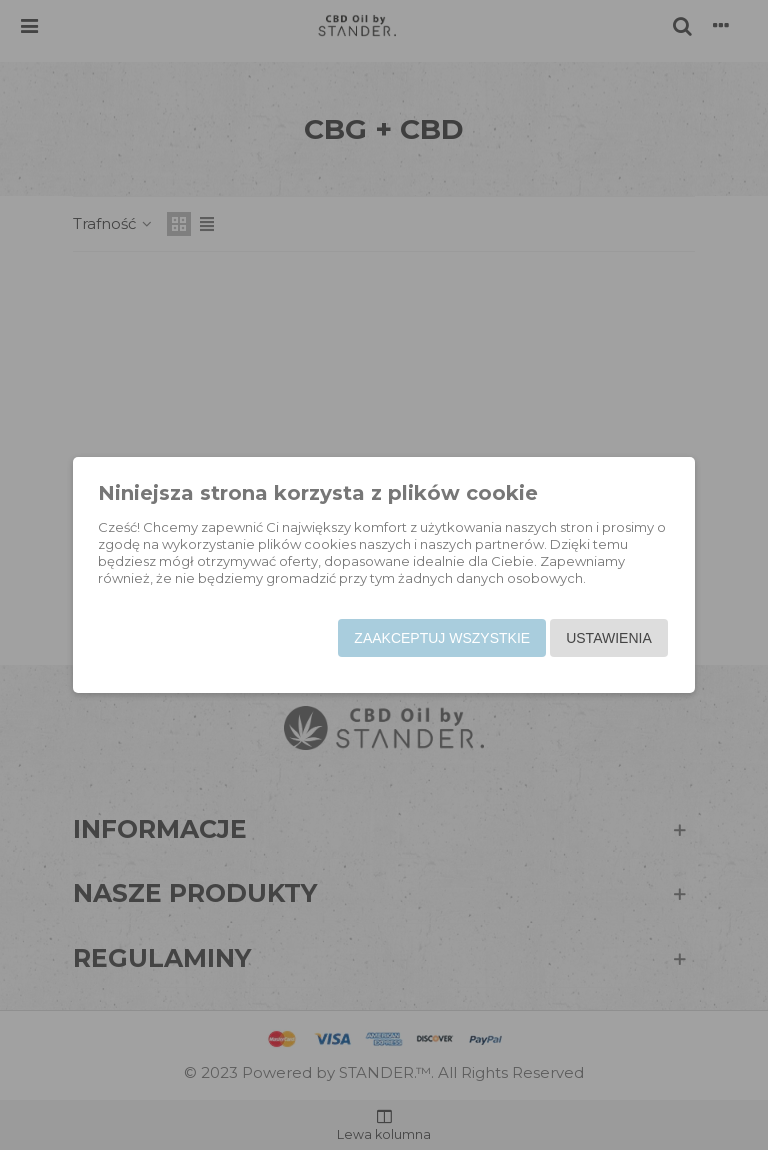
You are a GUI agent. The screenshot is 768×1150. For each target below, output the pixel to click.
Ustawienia (606, 638)
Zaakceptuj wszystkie (439, 638)
